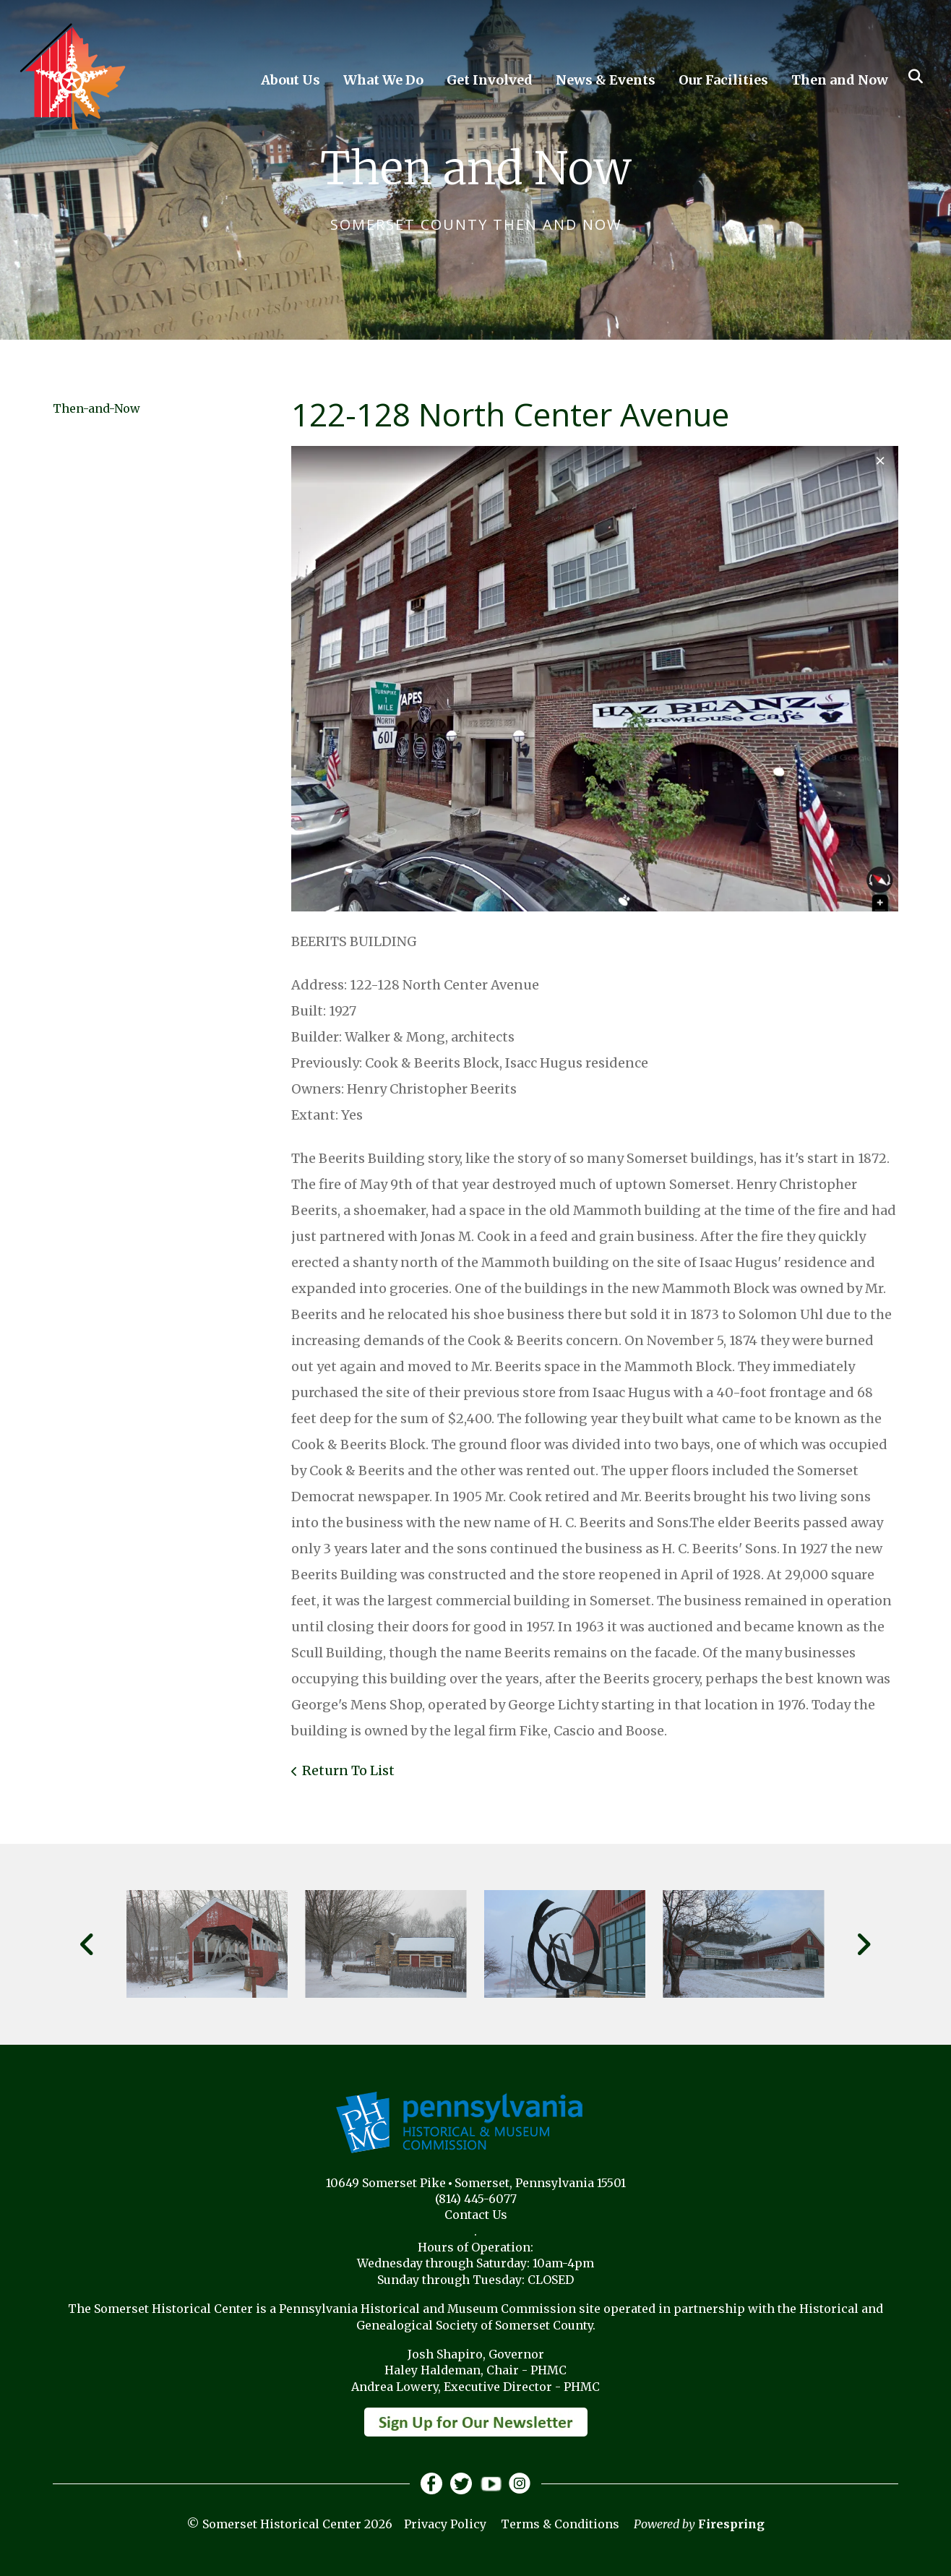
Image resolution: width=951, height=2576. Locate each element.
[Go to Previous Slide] (88, 1944)
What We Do (383, 80)
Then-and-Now (96, 408)
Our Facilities (723, 80)
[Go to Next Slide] (863, 1944)
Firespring (731, 2524)
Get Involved (490, 80)
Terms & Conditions (560, 2524)
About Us (290, 80)
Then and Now (839, 80)
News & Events (605, 80)
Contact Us (475, 2214)
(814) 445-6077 (476, 2198)
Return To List (348, 1770)
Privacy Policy (445, 2524)
